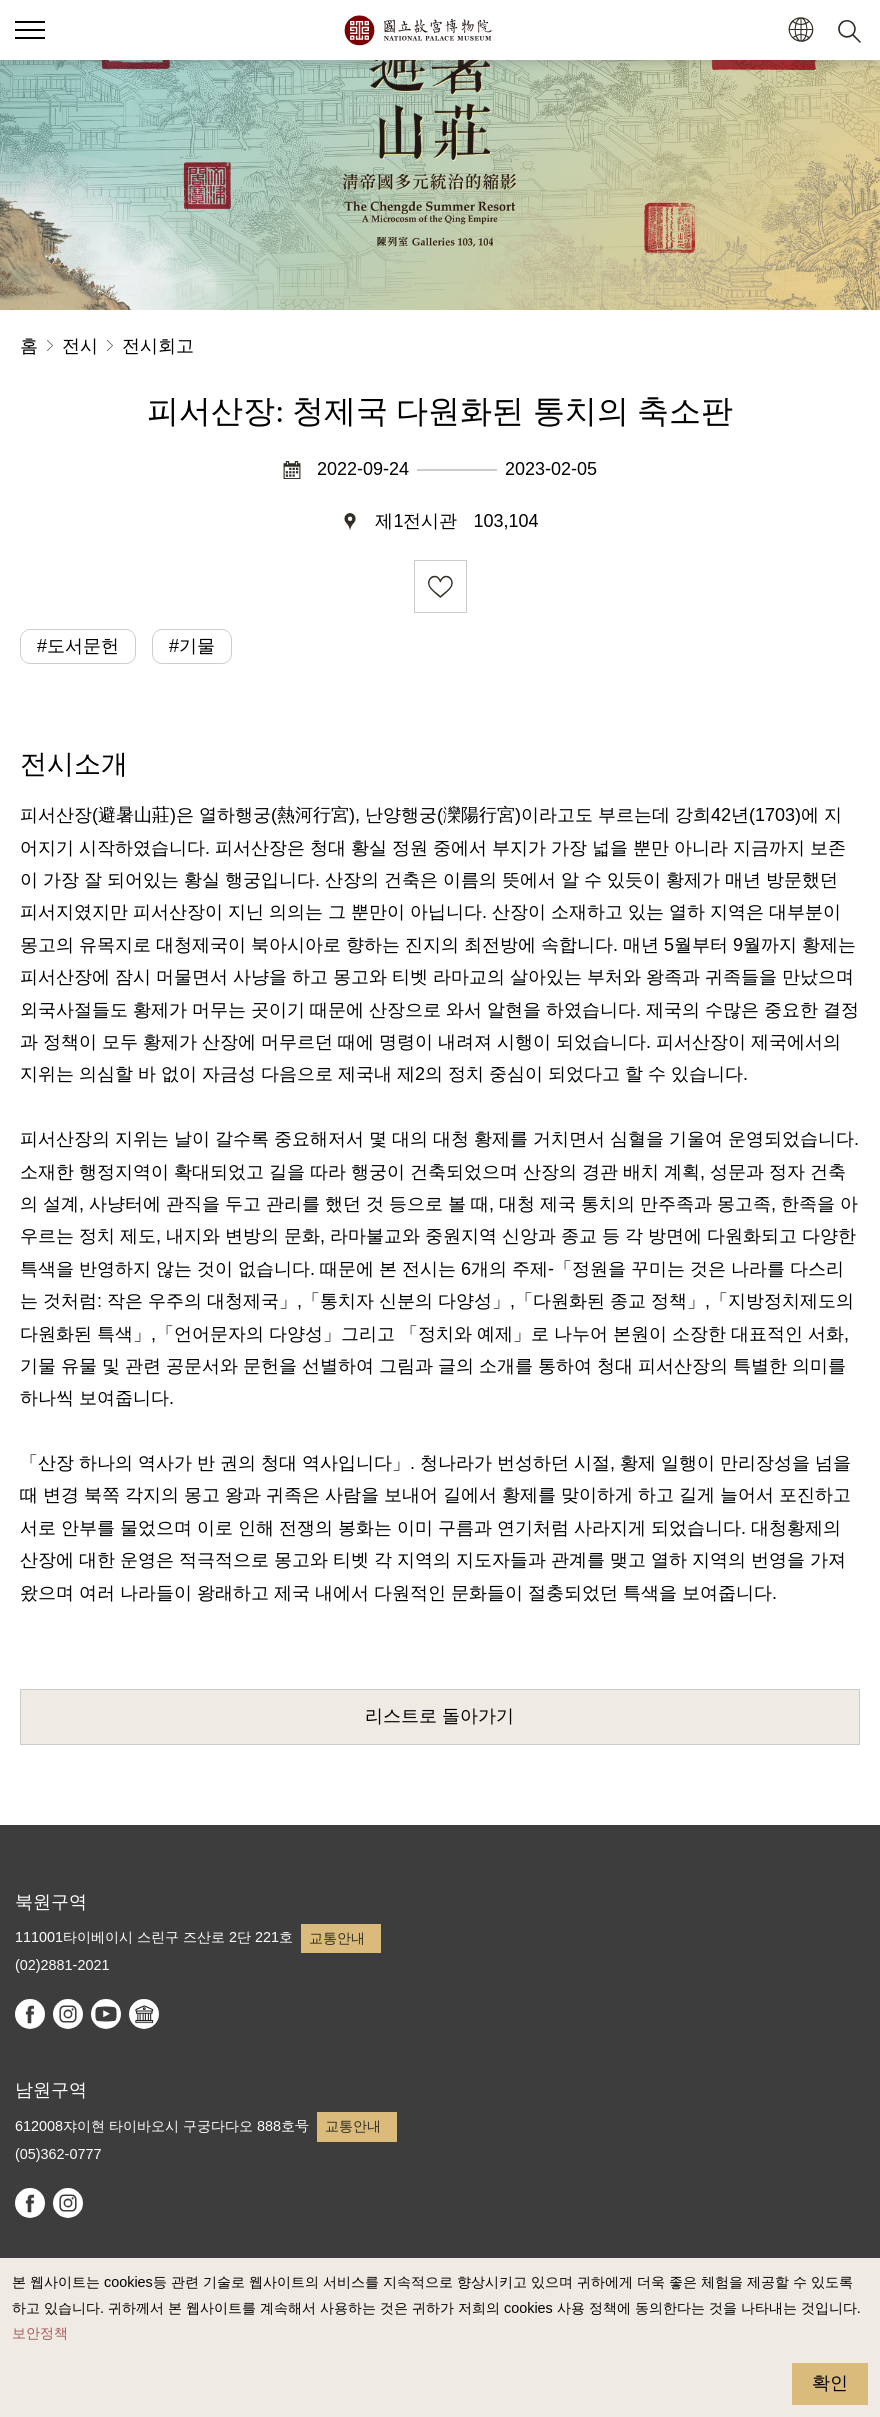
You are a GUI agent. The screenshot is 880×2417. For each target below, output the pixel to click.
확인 (830, 2383)
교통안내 (337, 1938)
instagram (68, 2014)
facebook (30, 2014)
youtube (106, 2014)
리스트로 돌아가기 (439, 1716)
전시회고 (158, 346)
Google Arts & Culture (144, 2014)
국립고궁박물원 (417, 30)
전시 (80, 346)
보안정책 (40, 2333)
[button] (800, 30)
